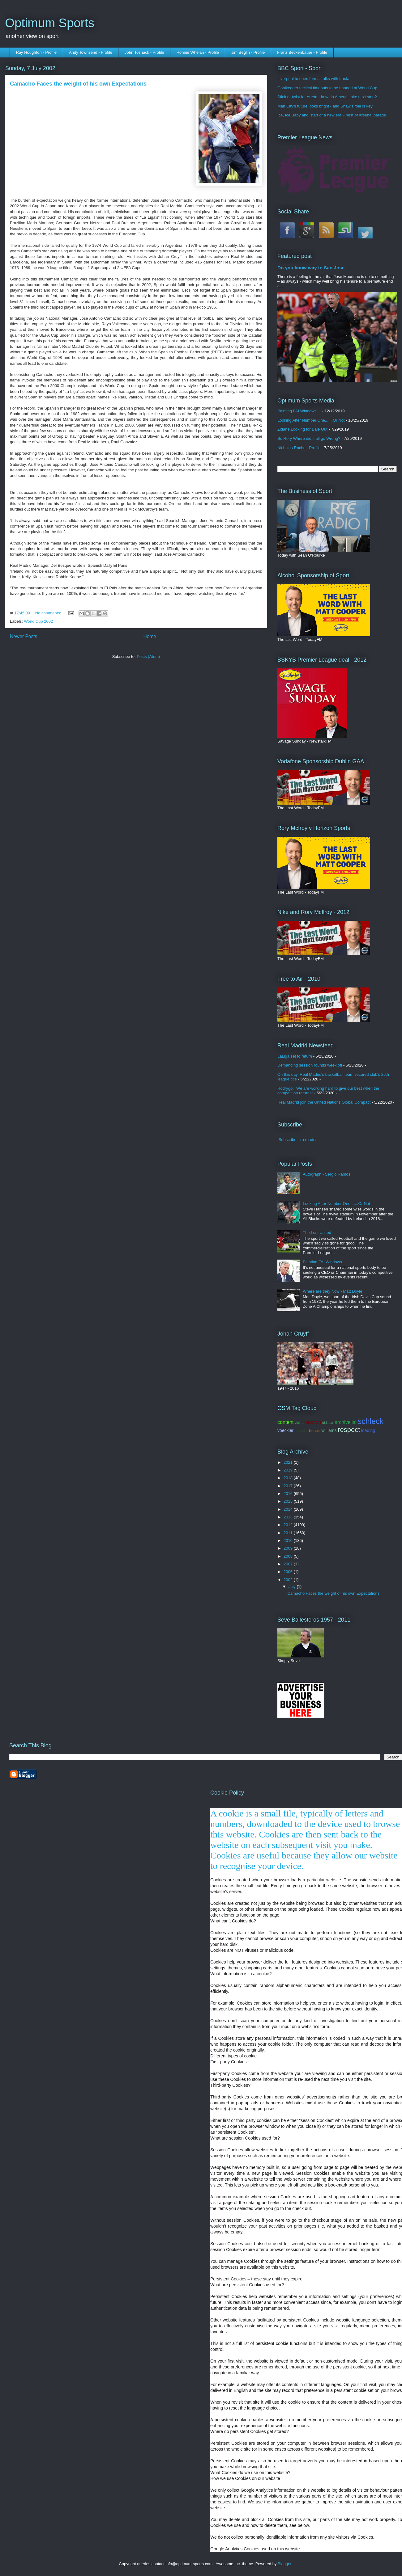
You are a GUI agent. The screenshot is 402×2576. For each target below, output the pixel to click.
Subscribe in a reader (298, 1139)
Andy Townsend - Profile (90, 52)
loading (368, 1430)
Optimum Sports (49, 23)
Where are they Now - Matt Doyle (332, 1291)
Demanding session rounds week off (309, 1065)
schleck (370, 1421)
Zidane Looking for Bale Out (302, 429)
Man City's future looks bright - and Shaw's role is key (325, 106)
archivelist (346, 1422)
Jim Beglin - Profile (248, 52)
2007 (289, 1564)
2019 (289, 1470)
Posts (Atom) (148, 656)
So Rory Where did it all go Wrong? (308, 438)
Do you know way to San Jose (310, 267)
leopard (314, 1431)
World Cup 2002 (38, 621)
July (293, 1586)
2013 (289, 1517)
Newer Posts (23, 636)
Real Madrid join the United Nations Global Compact (323, 1102)
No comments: (48, 613)
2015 (289, 1501)
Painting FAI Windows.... (299, 411)
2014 (289, 1509)
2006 (289, 1571)
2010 (289, 1540)
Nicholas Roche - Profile (298, 447)
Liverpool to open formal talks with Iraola (313, 78)
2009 (289, 1548)
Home (149, 636)
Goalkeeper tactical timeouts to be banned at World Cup (327, 88)
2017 (289, 1486)
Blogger (284, 2563)
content (285, 1422)
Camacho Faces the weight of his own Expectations (78, 84)
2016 (289, 1493)
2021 (289, 1462)
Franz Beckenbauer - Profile (302, 52)
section (313, 1422)
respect (349, 1429)
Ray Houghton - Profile (36, 52)
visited (299, 1423)
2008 (289, 1556)
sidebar (327, 1423)
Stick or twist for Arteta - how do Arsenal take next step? (327, 97)
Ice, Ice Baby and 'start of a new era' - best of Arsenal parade (331, 115)
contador (301, 1431)
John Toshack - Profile (144, 52)
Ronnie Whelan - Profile (198, 52)
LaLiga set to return (294, 1056)
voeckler (285, 1430)
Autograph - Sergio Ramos (326, 1174)
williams (329, 1430)
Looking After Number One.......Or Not (310, 420)
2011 (289, 1532)
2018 (289, 1477)
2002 (289, 1579)
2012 (289, 1524)
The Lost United (317, 1232)
